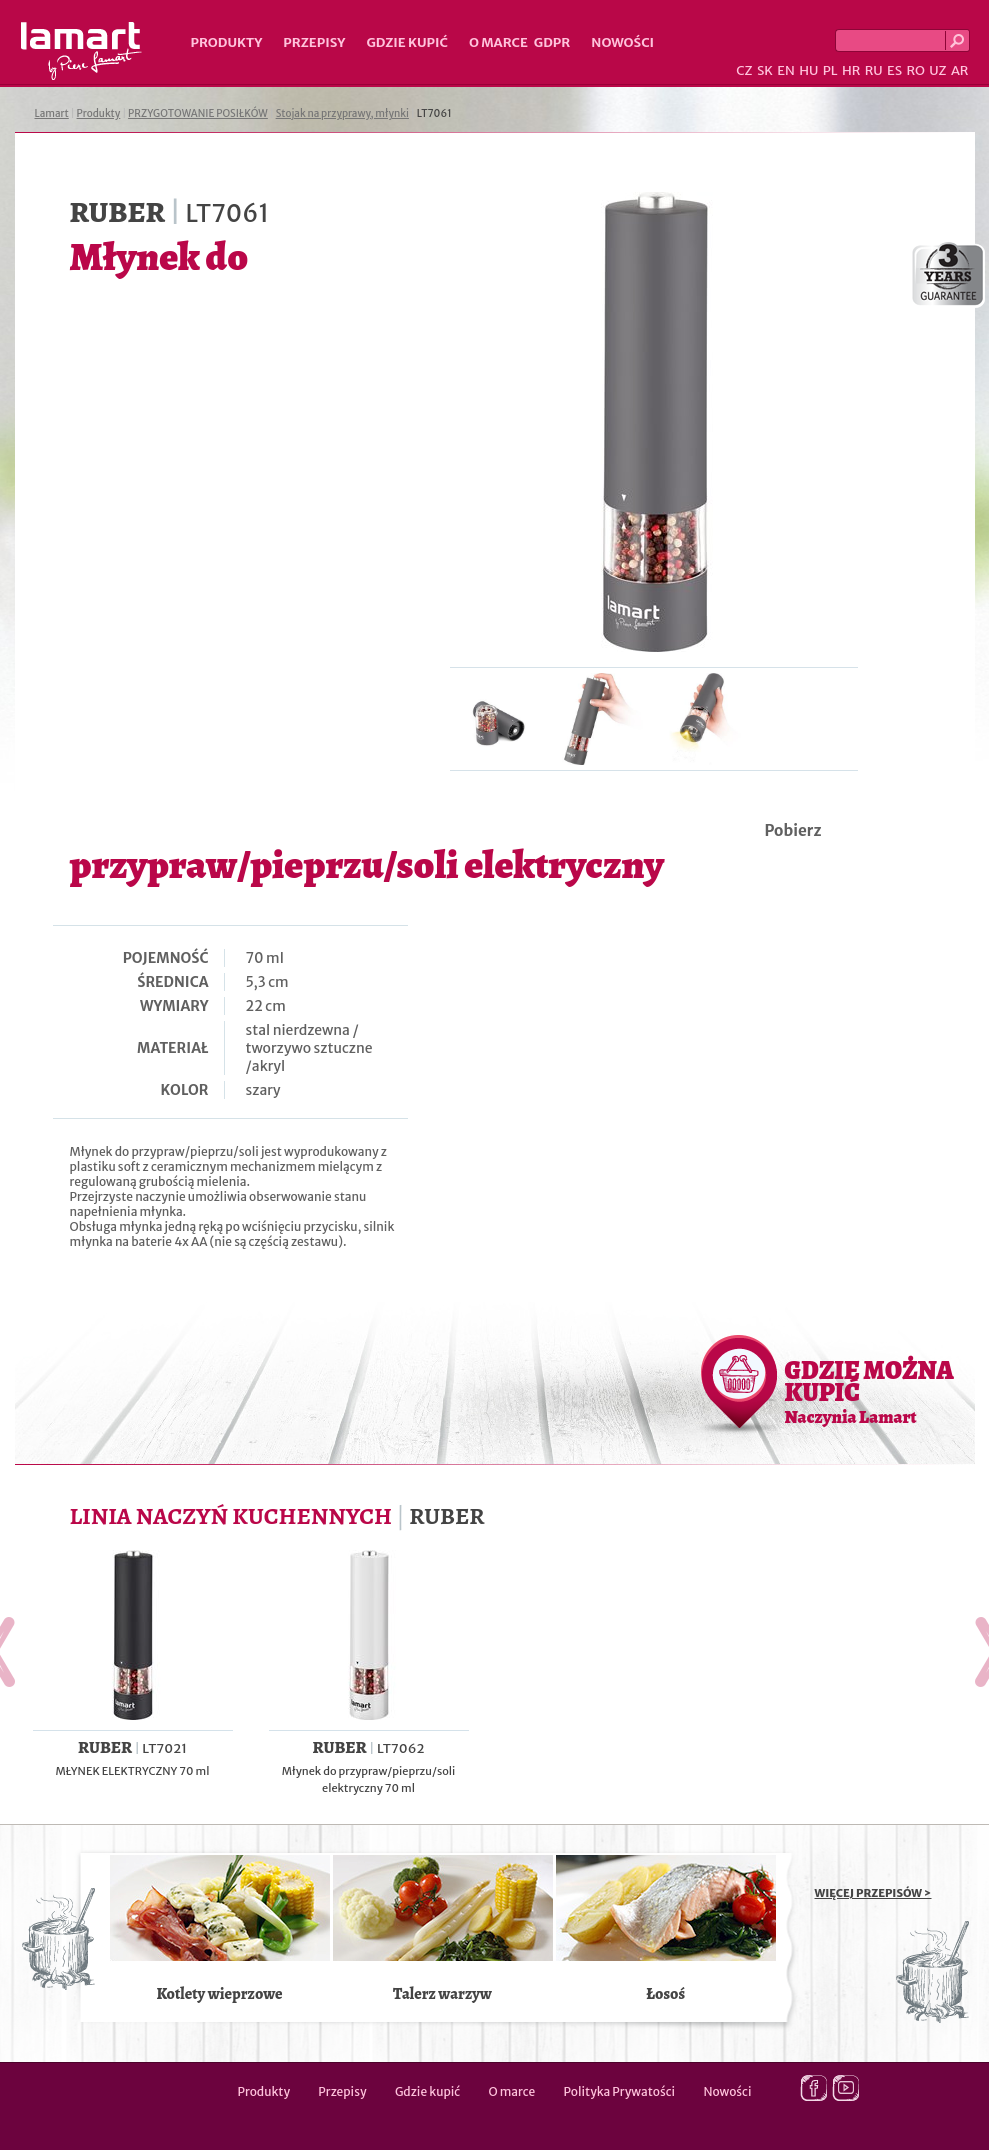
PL (830, 70)
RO (915, 70)
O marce (498, 42)
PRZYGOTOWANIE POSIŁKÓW (198, 113)
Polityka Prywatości (620, 2091)
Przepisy (314, 42)
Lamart (81, 51)
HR (851, 70)
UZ (937, 70)
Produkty (227, 42)
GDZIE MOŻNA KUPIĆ (869, 1391)
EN (786, 70)
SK (765, 70)
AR (960, 70)
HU (808, 70)
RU (874, 70)
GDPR (552, 42)
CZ (744, 70)
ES (894, 70)
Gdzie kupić (407, 42)
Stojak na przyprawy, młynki (342, 113)
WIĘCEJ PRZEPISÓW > (873, 1893)
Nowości (622, 42)
